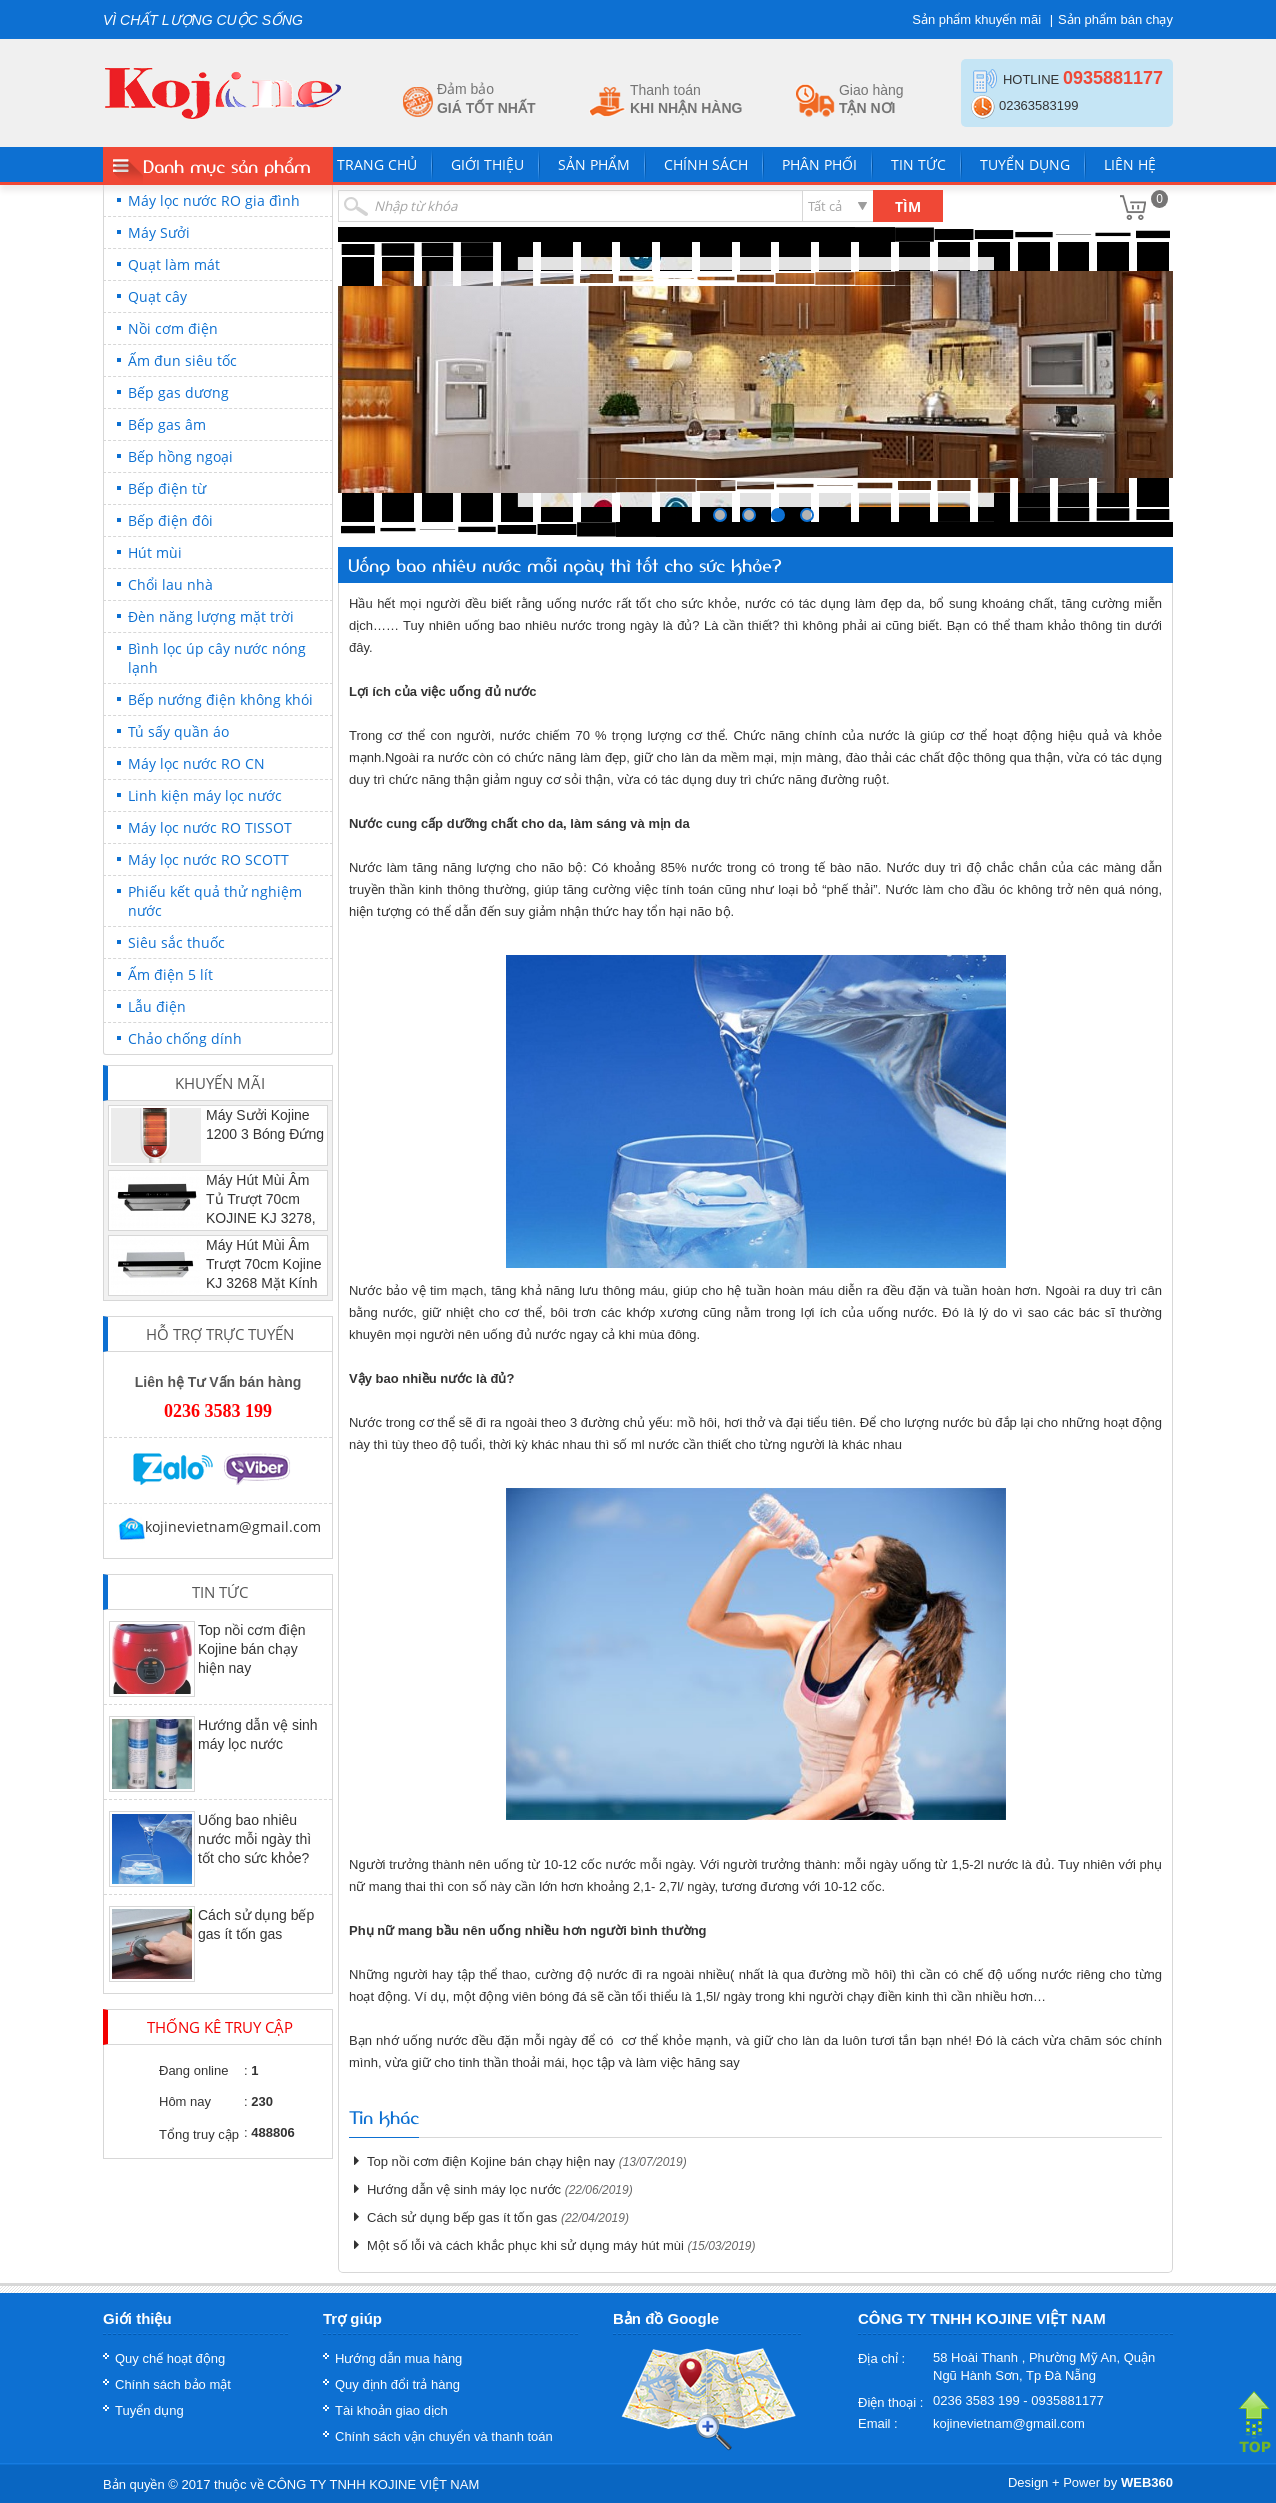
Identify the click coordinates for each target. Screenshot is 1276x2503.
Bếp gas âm (167, 424)
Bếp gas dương (178, 392)
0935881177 (1113, 78)
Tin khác (384, 2116)
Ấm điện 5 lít (170, 974)
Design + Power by (1090, 2482)
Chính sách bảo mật (173, 2384)
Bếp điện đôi (170, 520)
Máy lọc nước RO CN (196, 763)
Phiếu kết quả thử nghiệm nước (215, 901)
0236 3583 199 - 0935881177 (1018, 2400)
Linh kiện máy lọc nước (205, 795)
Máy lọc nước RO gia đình (214, 200)
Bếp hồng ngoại (180, 456)
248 (720, 515)
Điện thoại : (890, 2402)
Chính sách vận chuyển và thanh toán (444, 2436)
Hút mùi (155, 552)
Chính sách (706, 164)
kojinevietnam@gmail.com (218, 1526)
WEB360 (1147, 2482)
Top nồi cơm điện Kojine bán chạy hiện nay (251, 1649)
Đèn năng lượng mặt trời (211, 616)
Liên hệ (1130, 164)
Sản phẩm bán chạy (1115, 19)
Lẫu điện (157, 1006)
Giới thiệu (487, 164)
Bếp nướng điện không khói (220, 699)
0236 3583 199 (218, 1411)
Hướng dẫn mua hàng (398, 2358)
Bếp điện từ (167, 488)
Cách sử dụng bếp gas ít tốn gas (462, 2217)
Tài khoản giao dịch (391, 2410)
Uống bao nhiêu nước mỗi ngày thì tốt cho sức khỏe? (254, 1839)
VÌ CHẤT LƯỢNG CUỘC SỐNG (203, 20)
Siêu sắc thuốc (176, 942)
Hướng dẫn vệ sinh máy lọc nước (464, 2189)
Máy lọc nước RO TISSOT (210, 827)
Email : (878, 2423)
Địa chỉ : (881, 2358)
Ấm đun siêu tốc (182, 360)
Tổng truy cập (199, 2134)
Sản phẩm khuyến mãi (976, 19)
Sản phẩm (594, 164)
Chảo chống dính (185, 1038)
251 (807, 515)
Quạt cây (157, 296)
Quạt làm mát (174, 264)
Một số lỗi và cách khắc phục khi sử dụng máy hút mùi (525, 2245)
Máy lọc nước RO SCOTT (208, 859)
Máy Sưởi (159, 232)
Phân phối (819, 164)
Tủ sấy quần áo (178, 731)
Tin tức (918, 164)
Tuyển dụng (1025, 164)
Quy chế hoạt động (170, 2358)
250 (778, 515)
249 (749, 515)
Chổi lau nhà (170, 584)
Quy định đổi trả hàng (397, 2384)
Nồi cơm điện (173, 328)
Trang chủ (377, 164)
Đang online (193, 2070)
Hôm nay (185, 2101)
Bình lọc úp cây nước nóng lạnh (217, 658)
